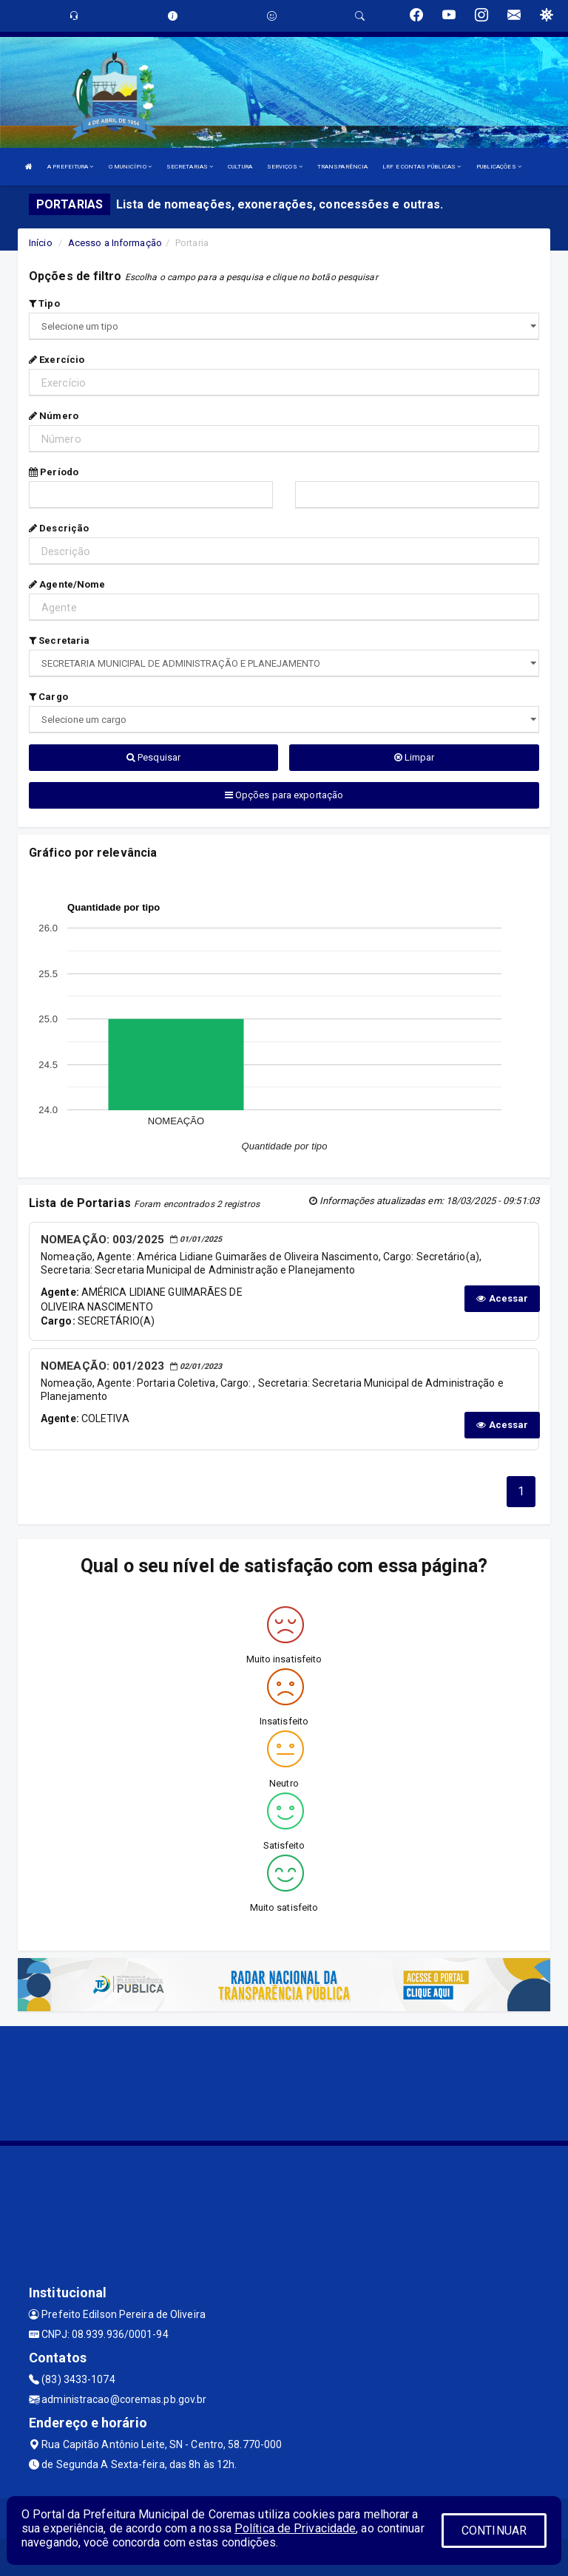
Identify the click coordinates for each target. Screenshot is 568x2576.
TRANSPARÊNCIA (342, 166)
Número (53, 415)
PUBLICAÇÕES (498, 166)
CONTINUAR (494, 2531)
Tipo (44, 303)
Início (41, 242)
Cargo (48, 696)
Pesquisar (153, 757)
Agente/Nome (67, 584)
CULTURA (240, 166)
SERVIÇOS (284, 166)
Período (53, 472)
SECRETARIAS (189, 166)
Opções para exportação (284, 795)
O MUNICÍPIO (130, 166)
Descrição (59, 528)
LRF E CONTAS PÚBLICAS (421, 166)
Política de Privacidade (295, 2528)
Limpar (414, 757)
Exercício (56, 359)
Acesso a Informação (115, 242)
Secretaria (59, 640)
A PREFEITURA (70, 166)
